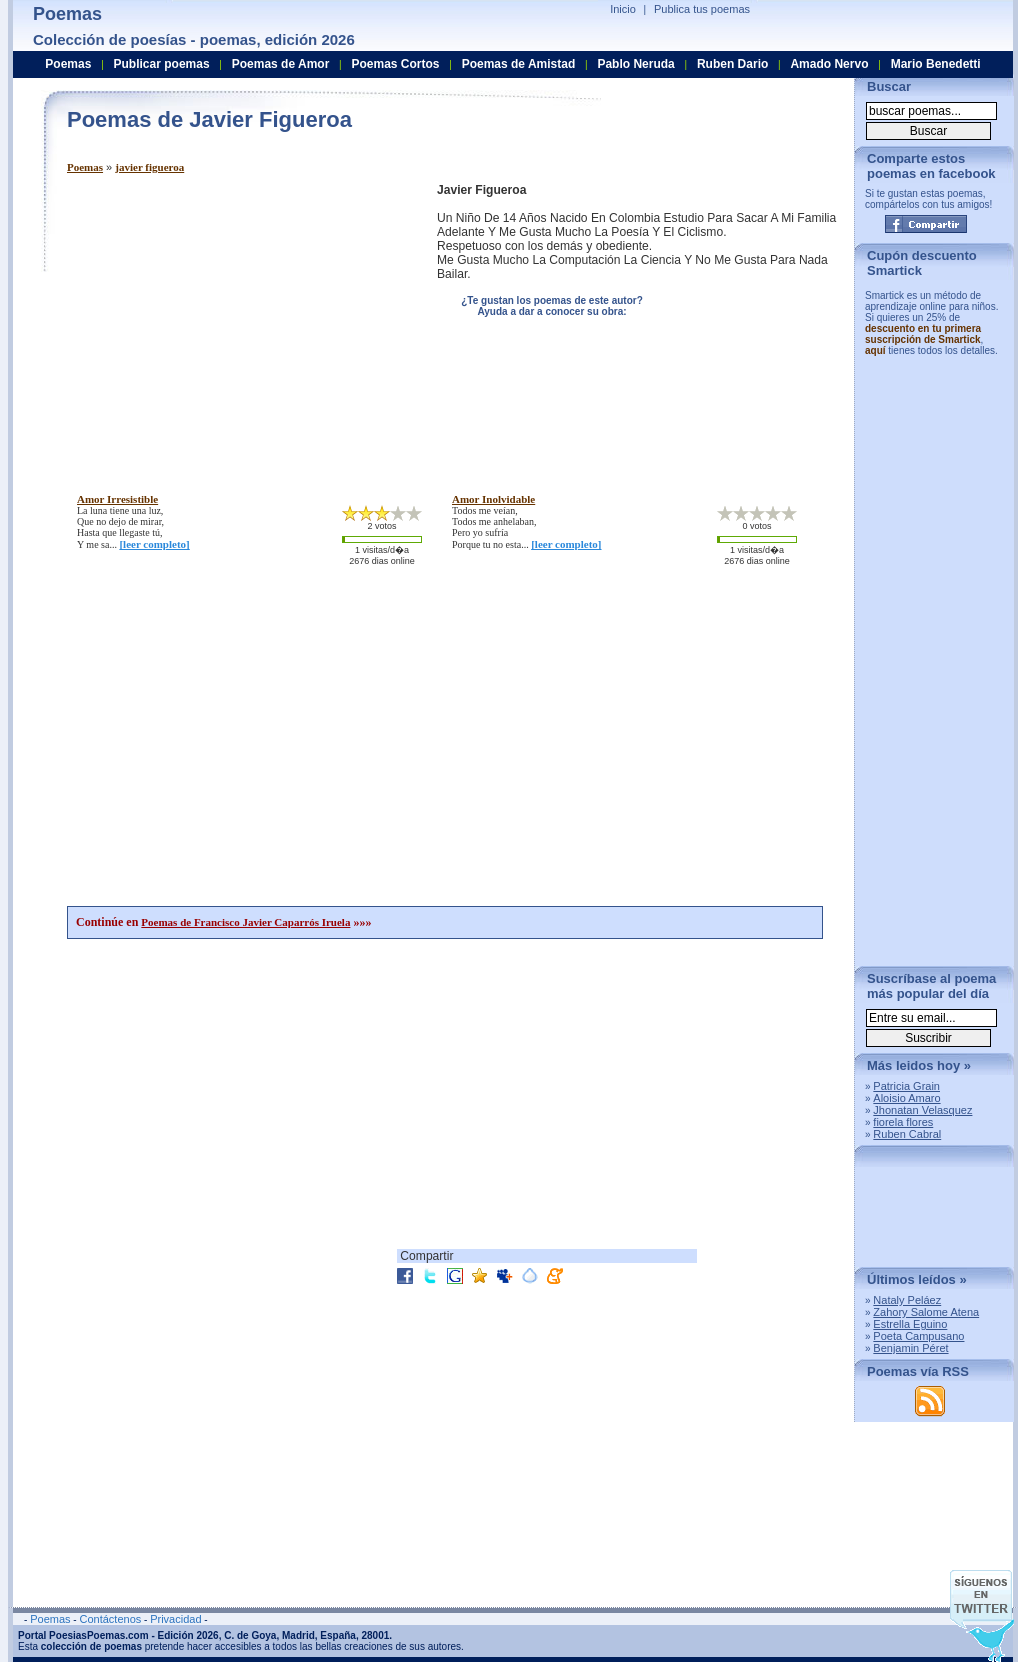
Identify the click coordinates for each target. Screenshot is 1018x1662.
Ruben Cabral (907, 1134)
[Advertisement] (235, 323)
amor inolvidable (493, 499)
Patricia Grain (906, 1086)
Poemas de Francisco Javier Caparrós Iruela (245, 922)
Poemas (85, 167)
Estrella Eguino (910, 1324)
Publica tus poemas (702, 9)
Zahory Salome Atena (926, 1312)
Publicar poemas (162, 64)
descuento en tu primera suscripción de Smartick (923, 334)
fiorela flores (903, 1122)
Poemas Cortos (395, 64)
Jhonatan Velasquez (922, 1110)
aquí (875, 350)
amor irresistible (117, 499)
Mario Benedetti (936, 64)
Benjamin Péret (910, 1348)
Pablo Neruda (635, 64)
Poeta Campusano (918, 1336)
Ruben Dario (732, 64)
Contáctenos (110, 1619)
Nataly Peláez (907, 1300)
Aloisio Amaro (906, 1098)
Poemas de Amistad (519, 64)
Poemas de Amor (281, 64)
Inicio (623, 9)
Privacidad (175, 1619)
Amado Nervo (829, 64)
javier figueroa (149, 167)
